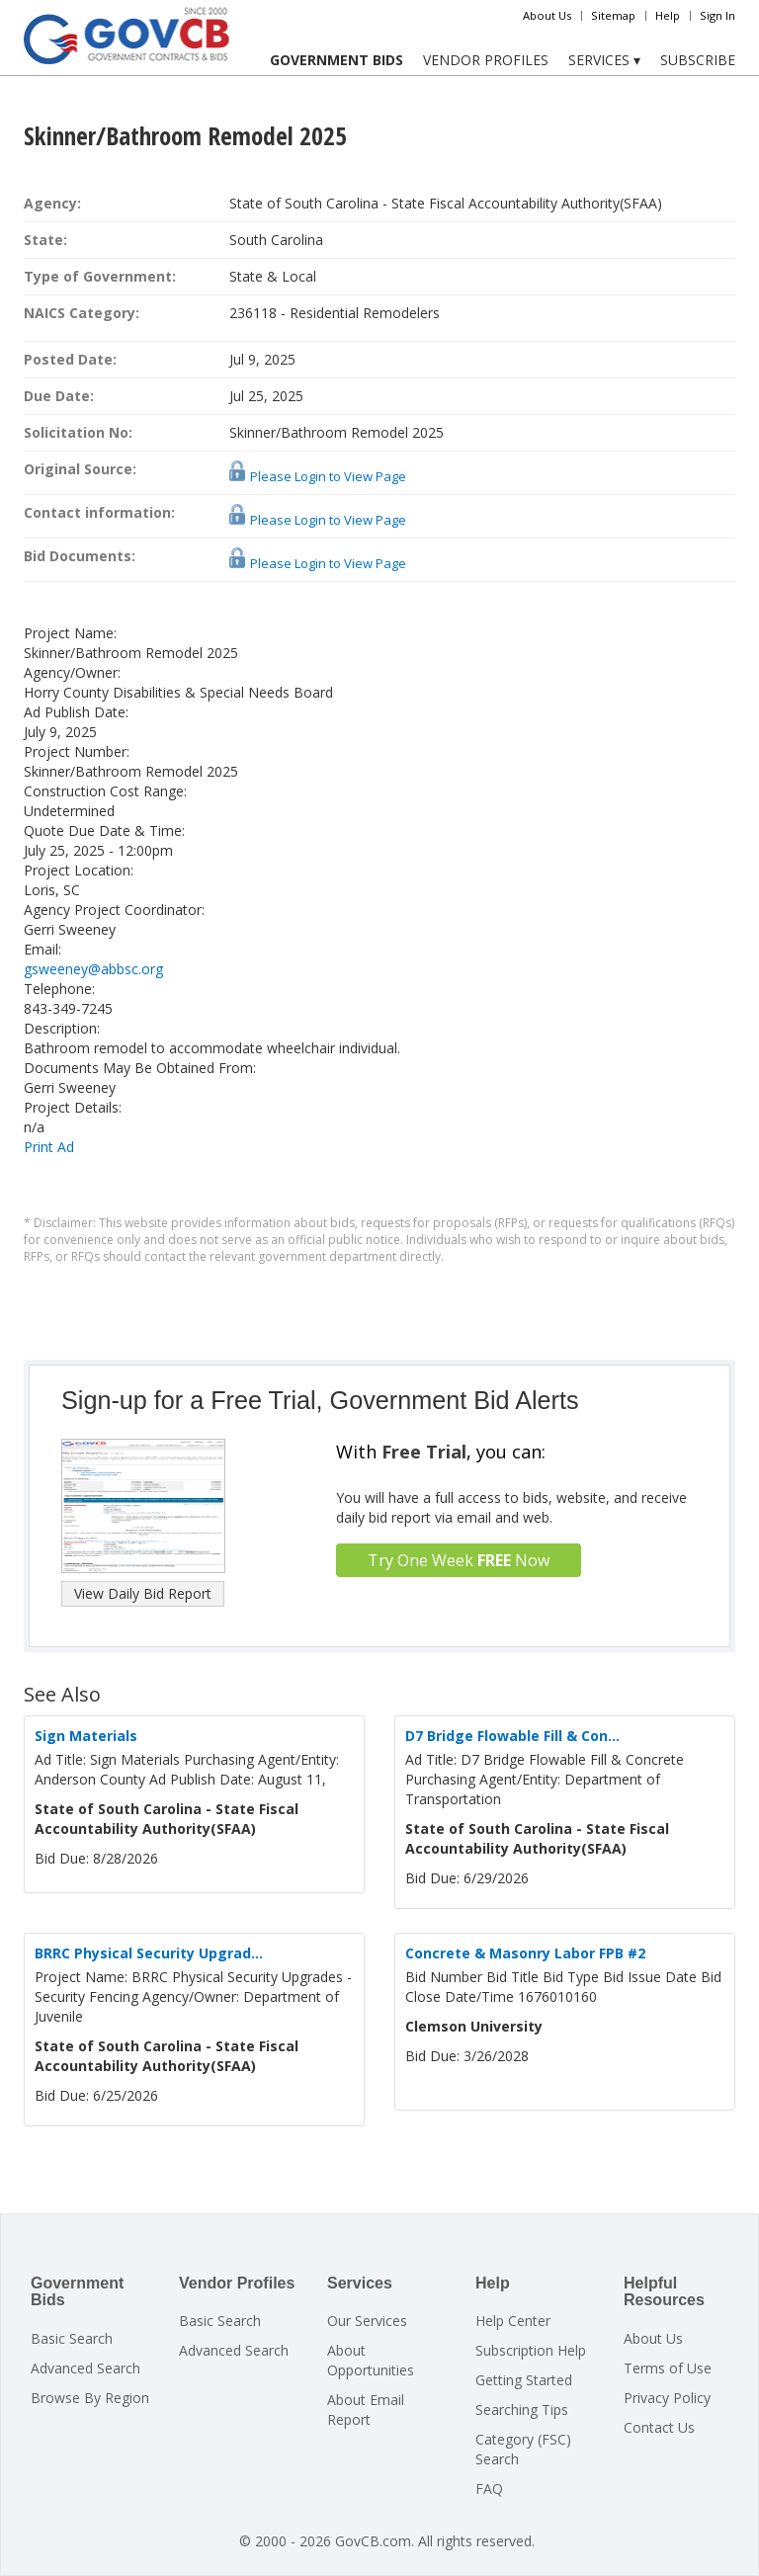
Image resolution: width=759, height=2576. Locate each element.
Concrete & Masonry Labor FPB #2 (525, 1953)
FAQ (489, 2488)
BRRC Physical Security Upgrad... (149, 1953)
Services (604, 59)
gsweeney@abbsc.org (93, 968)
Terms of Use (668, 2368)
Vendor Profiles (485, 59)
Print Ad (49, 1146)
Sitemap (613, 15)
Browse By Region (90, 2397)
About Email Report (365, 2409)
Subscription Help (530, 2350)
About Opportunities (370, 2360)
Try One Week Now (458, 1560)
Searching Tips (521, 2409)
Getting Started (523, 2379)
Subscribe (697, 59)
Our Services (367, 2320)
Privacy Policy (667, 2397)
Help (667, 15)
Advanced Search (85, 2368)
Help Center (512, 2320)
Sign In (717, 15)
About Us (547, 15)
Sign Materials (86, 1735)
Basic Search (72, 2338)
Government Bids (336, 59)
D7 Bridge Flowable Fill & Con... (512, 1735)
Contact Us (659, 2427)
